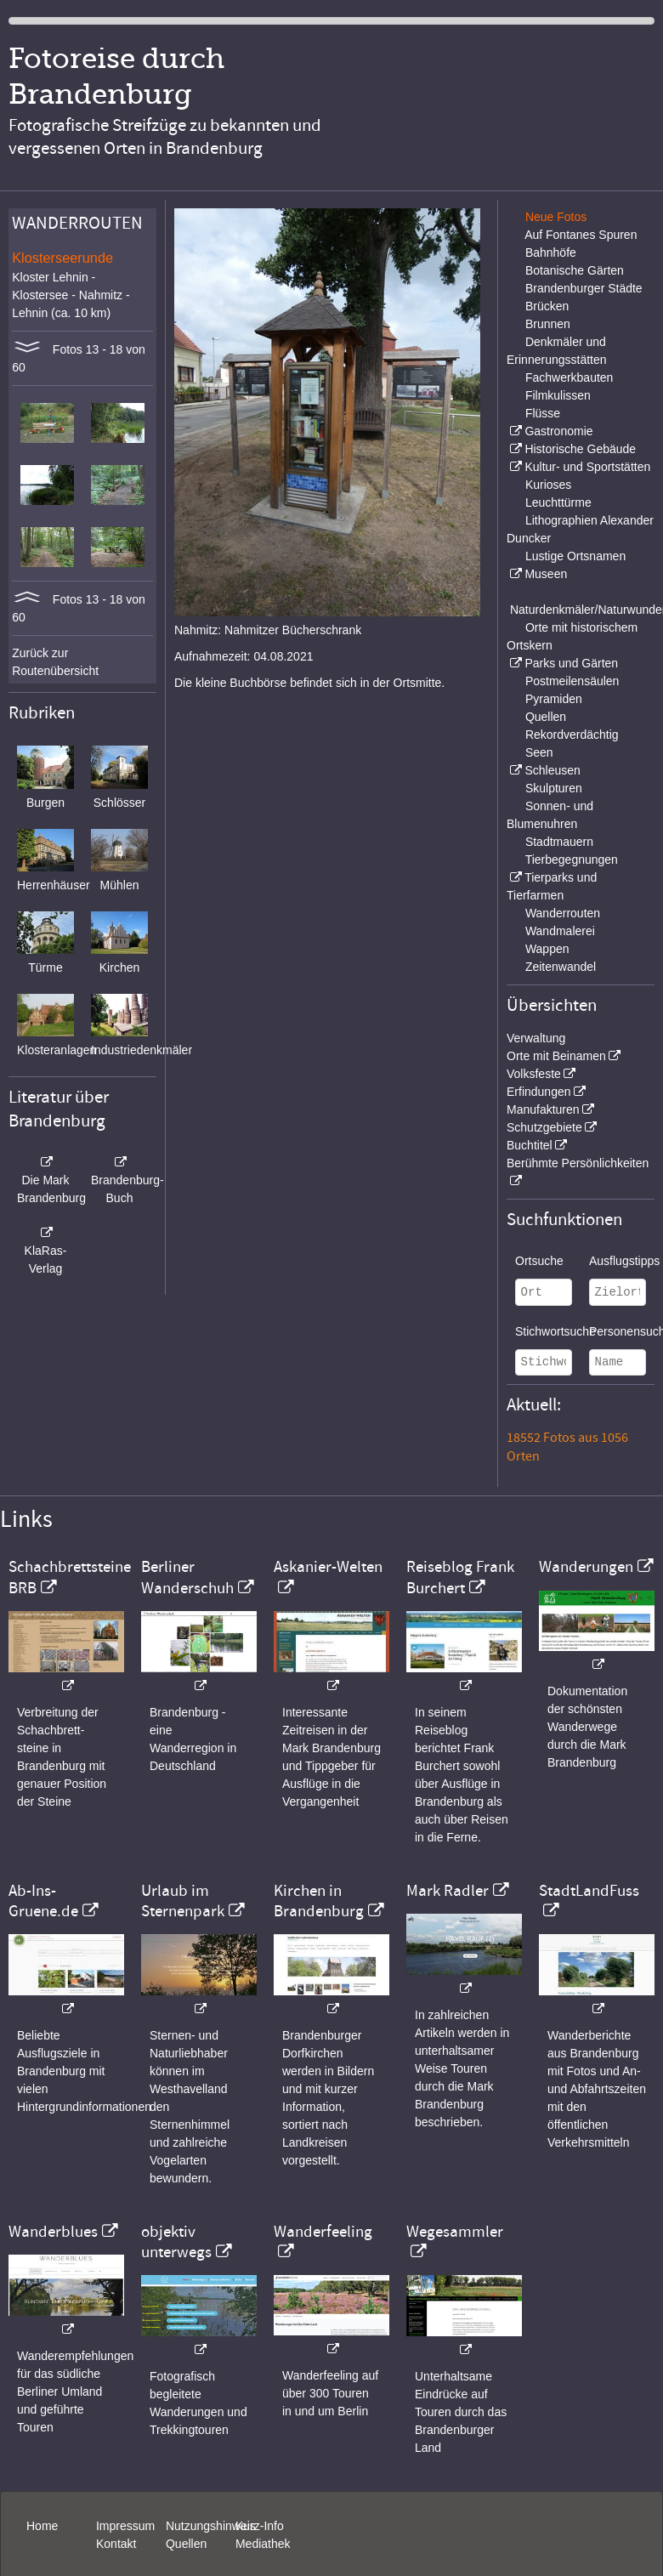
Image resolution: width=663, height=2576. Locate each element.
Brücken (547, 306)
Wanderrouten (562, 913)
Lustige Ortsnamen (575, 556)
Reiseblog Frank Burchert (460, 1577)
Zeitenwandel (560, 966)
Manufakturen (543, 1109)
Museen (545, 574)
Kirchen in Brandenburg (319, 1901)
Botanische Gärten (574, 270)
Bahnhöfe (550, 252)
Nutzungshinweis (211, 2526)
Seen (539, 752)
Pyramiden (553, 699)
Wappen (547, 949)
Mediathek (263, 2543)
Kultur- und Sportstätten (587, 467)
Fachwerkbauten (569, 377)
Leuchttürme (558, 502)
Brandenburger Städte (584, 288)
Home (42, 2526)
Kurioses (548, 484)
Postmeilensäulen (572, 681)
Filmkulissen (558, 395)
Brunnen (547, 324)
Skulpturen (553, 788)
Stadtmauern (559, 841)
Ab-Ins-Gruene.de (43, 1901)
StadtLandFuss (589, 1891)
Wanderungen (586, 1567)
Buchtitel (529, 1145)
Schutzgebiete (544, 1127)
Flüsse (542, 413)
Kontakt (116, 2543)
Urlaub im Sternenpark (182, 1901)
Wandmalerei (560, 931)
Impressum (125, 2526)
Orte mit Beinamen (556, 1056)
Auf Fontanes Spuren (580, 234)
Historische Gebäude (580, 449)
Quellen (545, 716)
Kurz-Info (259, 2526)
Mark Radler (447, 1891)
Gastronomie (558, 431)
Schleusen (552, 770)
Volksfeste (534, 1074)
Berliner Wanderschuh (187, 1577)
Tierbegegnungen (571, 859)
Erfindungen (539, 1091)
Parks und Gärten (571, 663)
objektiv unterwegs (176, 2241)
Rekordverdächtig (572, 734)
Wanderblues (53, 2231)
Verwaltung (536, 1038)
